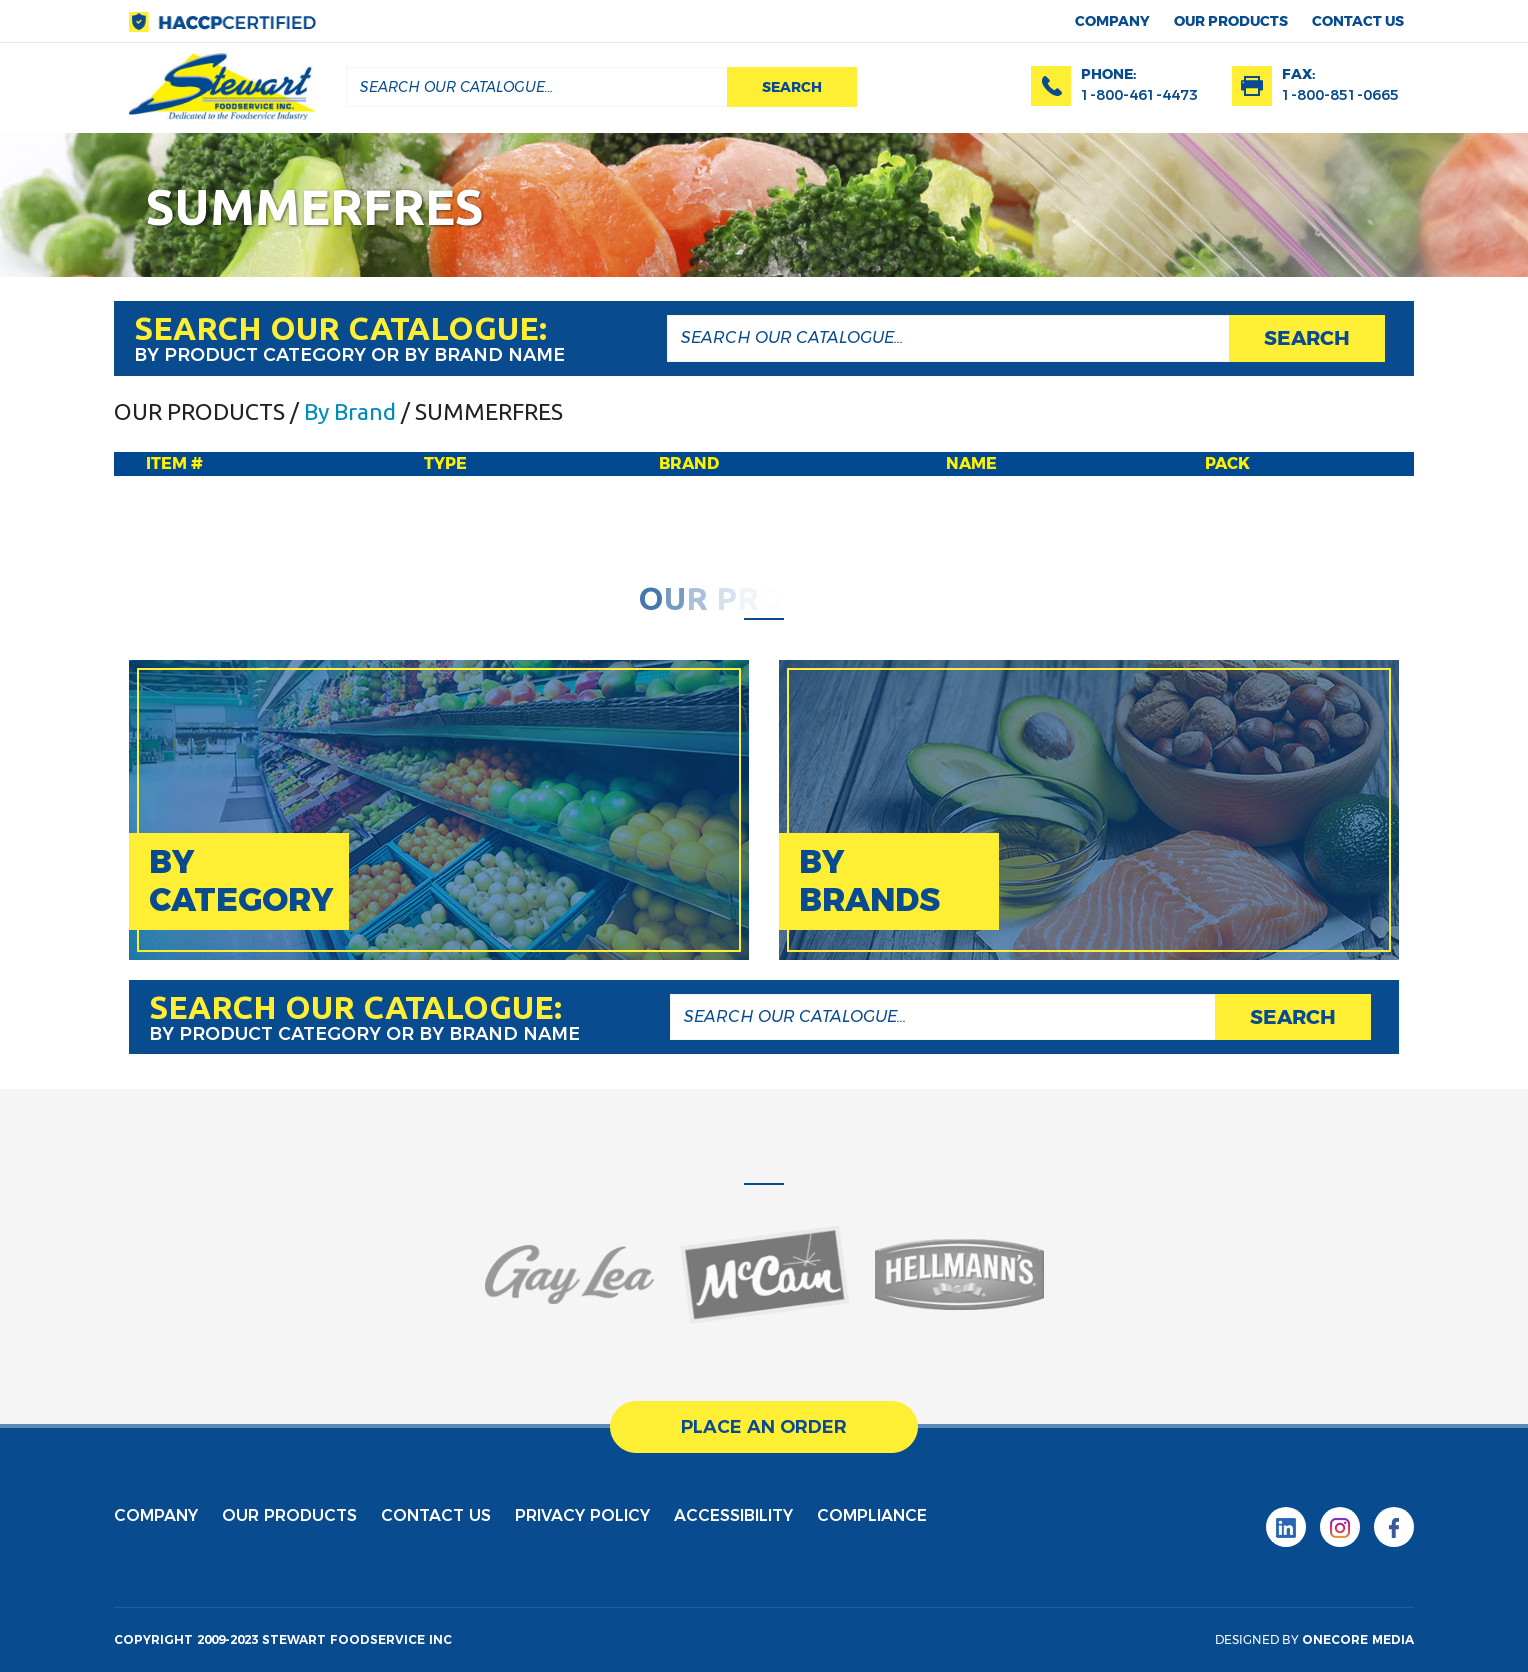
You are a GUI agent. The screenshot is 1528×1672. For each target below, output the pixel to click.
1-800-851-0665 (1340, 95)
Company (1112, 21)
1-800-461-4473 (1139, 95)
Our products (1231, 21)
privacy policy (582, 1515)
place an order (764, 1427)
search (792, 87)
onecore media (1358, 1639)
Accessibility (733, 1515)
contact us (1358, 21)
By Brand (350, 411)
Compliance (872, 1515)
